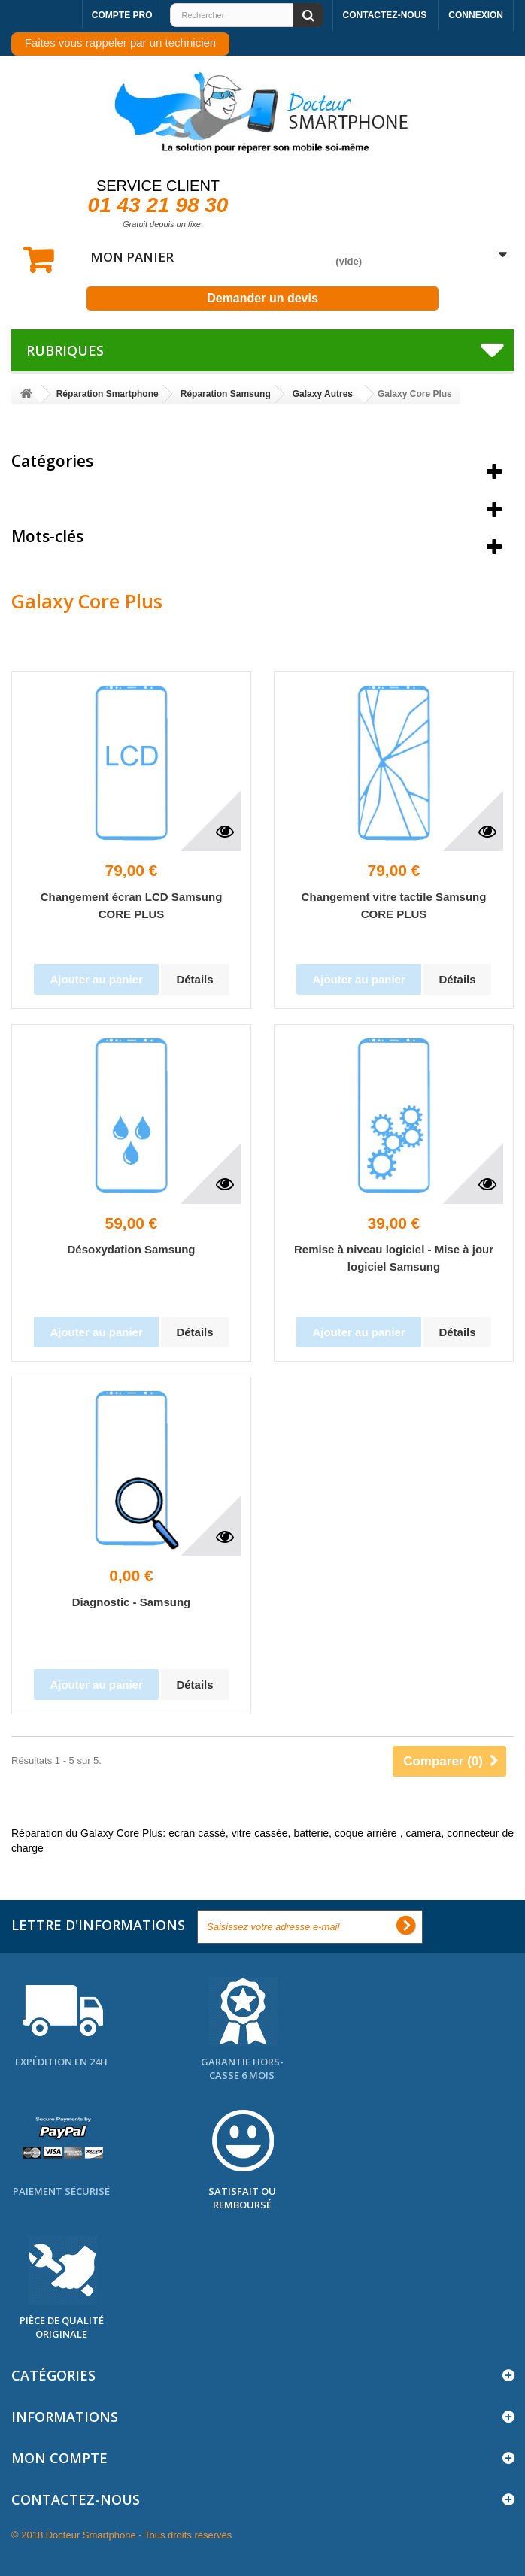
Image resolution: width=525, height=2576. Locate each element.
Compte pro (122, 15)
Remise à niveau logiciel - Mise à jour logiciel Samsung (393, 1258)
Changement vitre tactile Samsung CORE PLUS (394, 905)
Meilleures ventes (78, 498)
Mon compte (59, 2458)
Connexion (475, 15)
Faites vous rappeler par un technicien (120, 42)
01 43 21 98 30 (158, 205)
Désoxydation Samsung (131, 1249)
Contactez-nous (385, 15)
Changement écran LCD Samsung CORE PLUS (132, 905)
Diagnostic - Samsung (131, 1602)
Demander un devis (262, 298)
